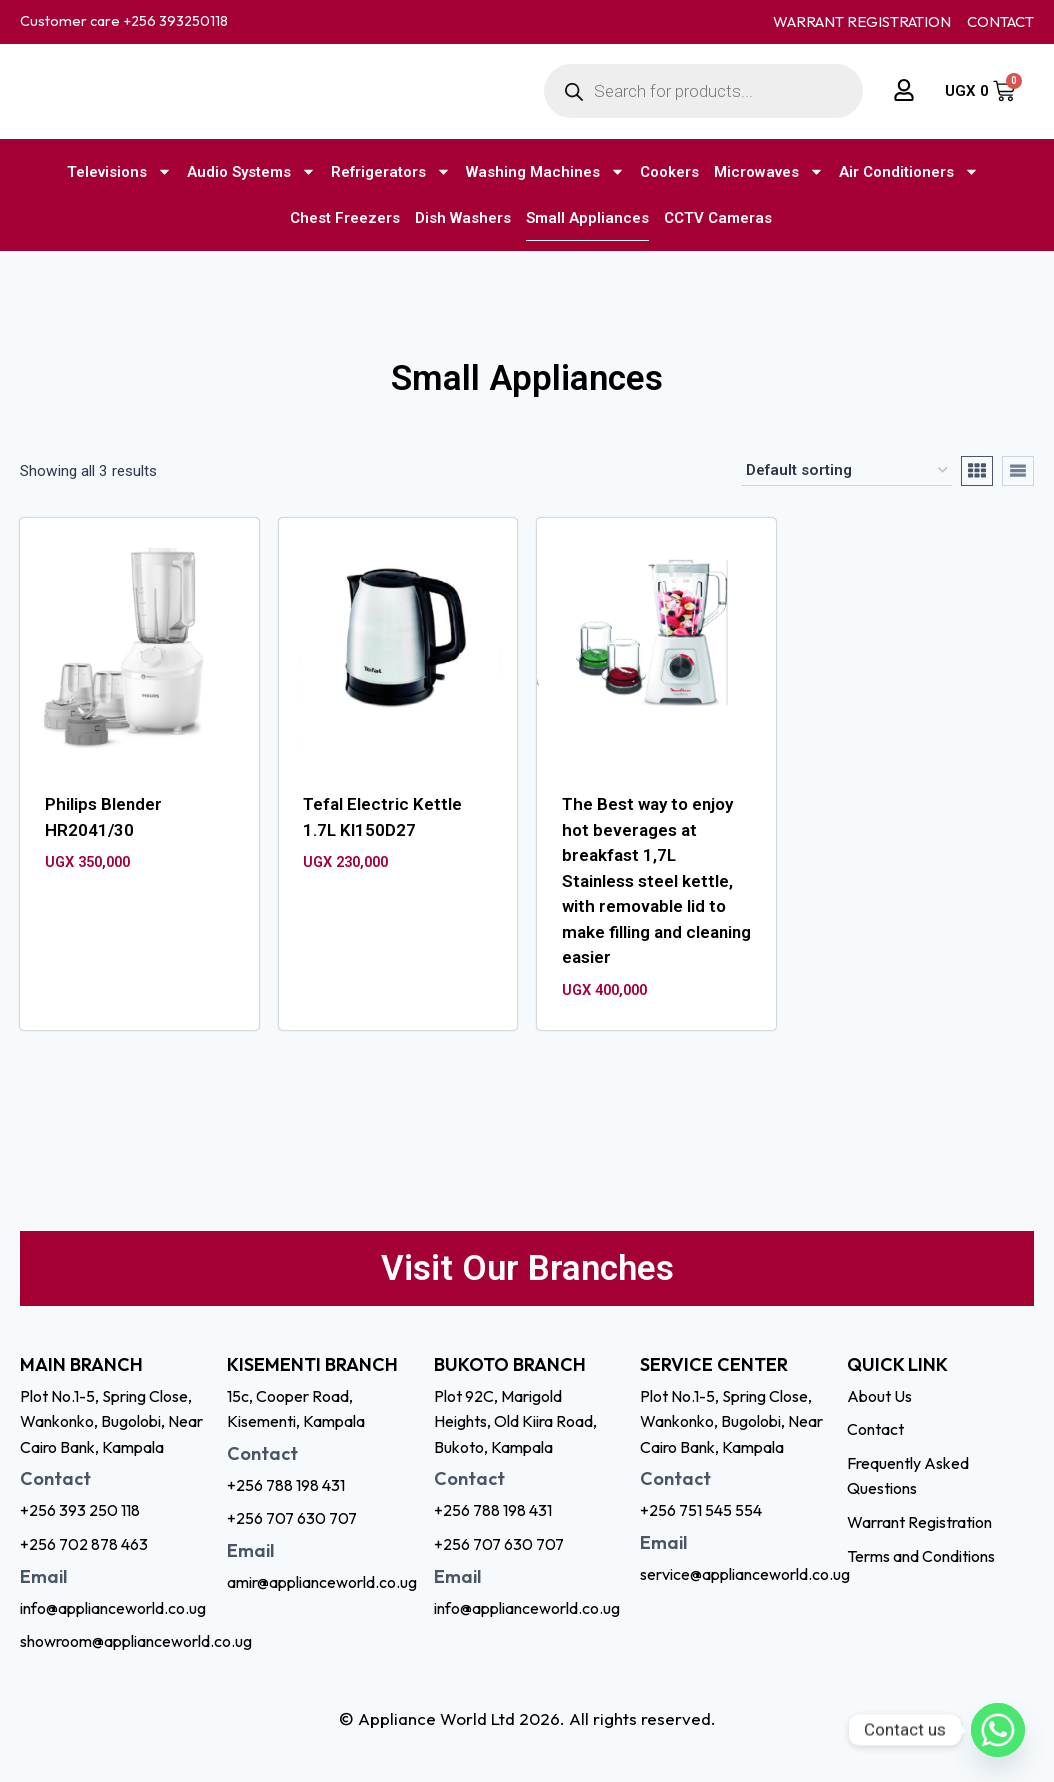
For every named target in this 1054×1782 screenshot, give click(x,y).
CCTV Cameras (718, 218)
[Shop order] (846, 471)
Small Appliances (587, 218)
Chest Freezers (345, 218)
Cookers (669, 172)
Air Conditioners (909, 171)
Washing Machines (545, 171)
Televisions (119, 171)
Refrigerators (391, 171)
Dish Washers (463, 218)
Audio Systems (251, 171)
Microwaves (769, 171)
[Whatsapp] (998, 1730)
